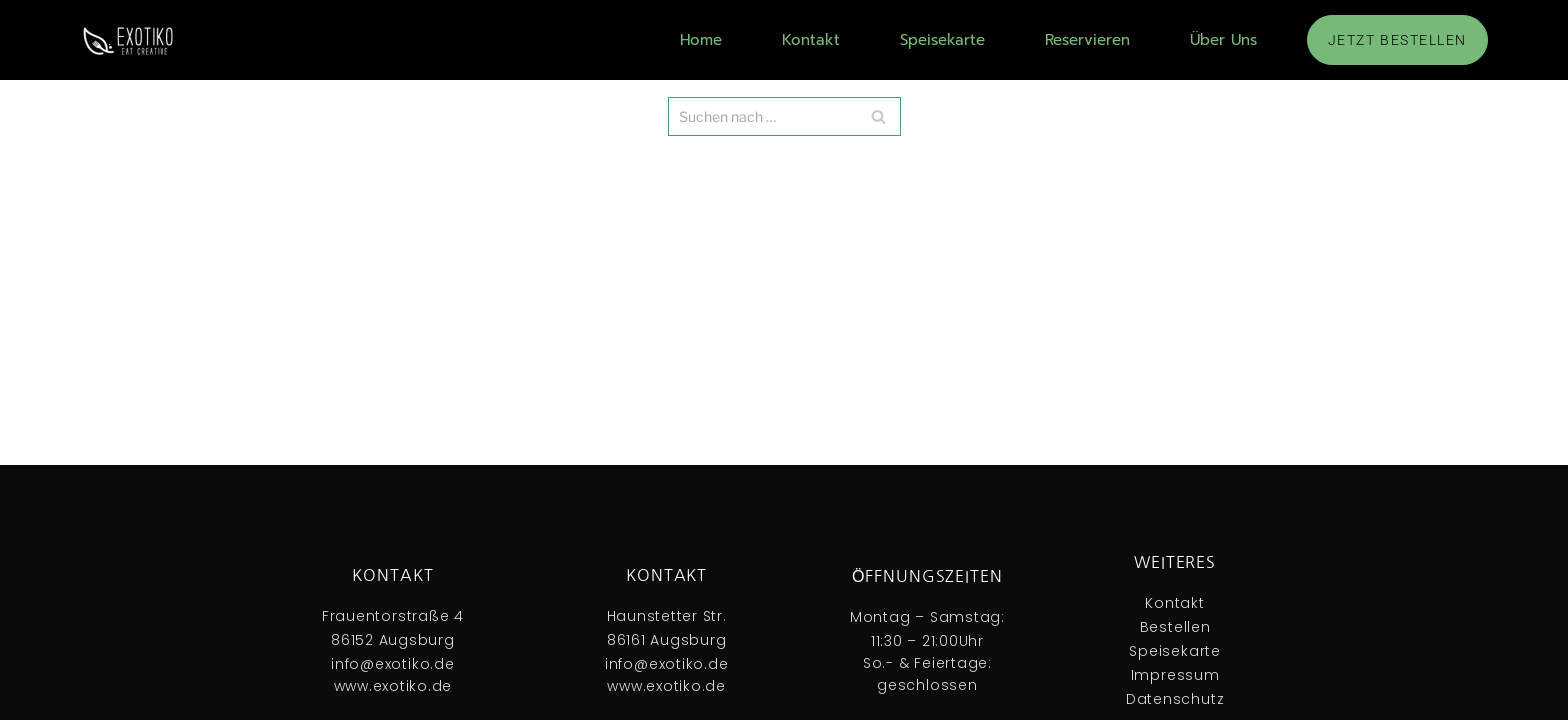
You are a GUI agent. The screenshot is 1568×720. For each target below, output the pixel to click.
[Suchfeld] (784, 116)
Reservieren (1087, 40)
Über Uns (1223, 40)
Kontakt (811, 40)
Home (701, 40)
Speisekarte (942, 40)
